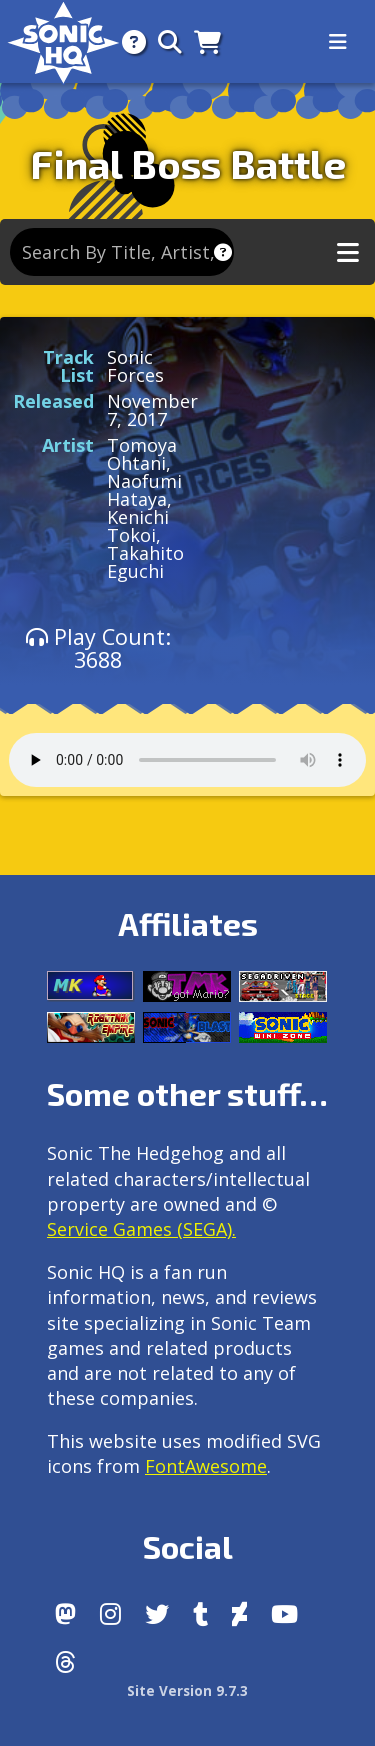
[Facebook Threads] (65, 1662)
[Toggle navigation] (338, 42)
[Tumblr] (200, 1614)
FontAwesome (206, 1466)
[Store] (201, 41)
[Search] (164, 41)
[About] (128, 41)
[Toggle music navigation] (348, 252)
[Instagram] (110, 1614)
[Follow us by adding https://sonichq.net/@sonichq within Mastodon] (65, 1614)
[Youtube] (284, 1614)
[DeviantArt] (239, 1614)
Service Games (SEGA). (141, 1229)
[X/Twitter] (157, 1614)
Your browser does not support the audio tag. (187, 760)
